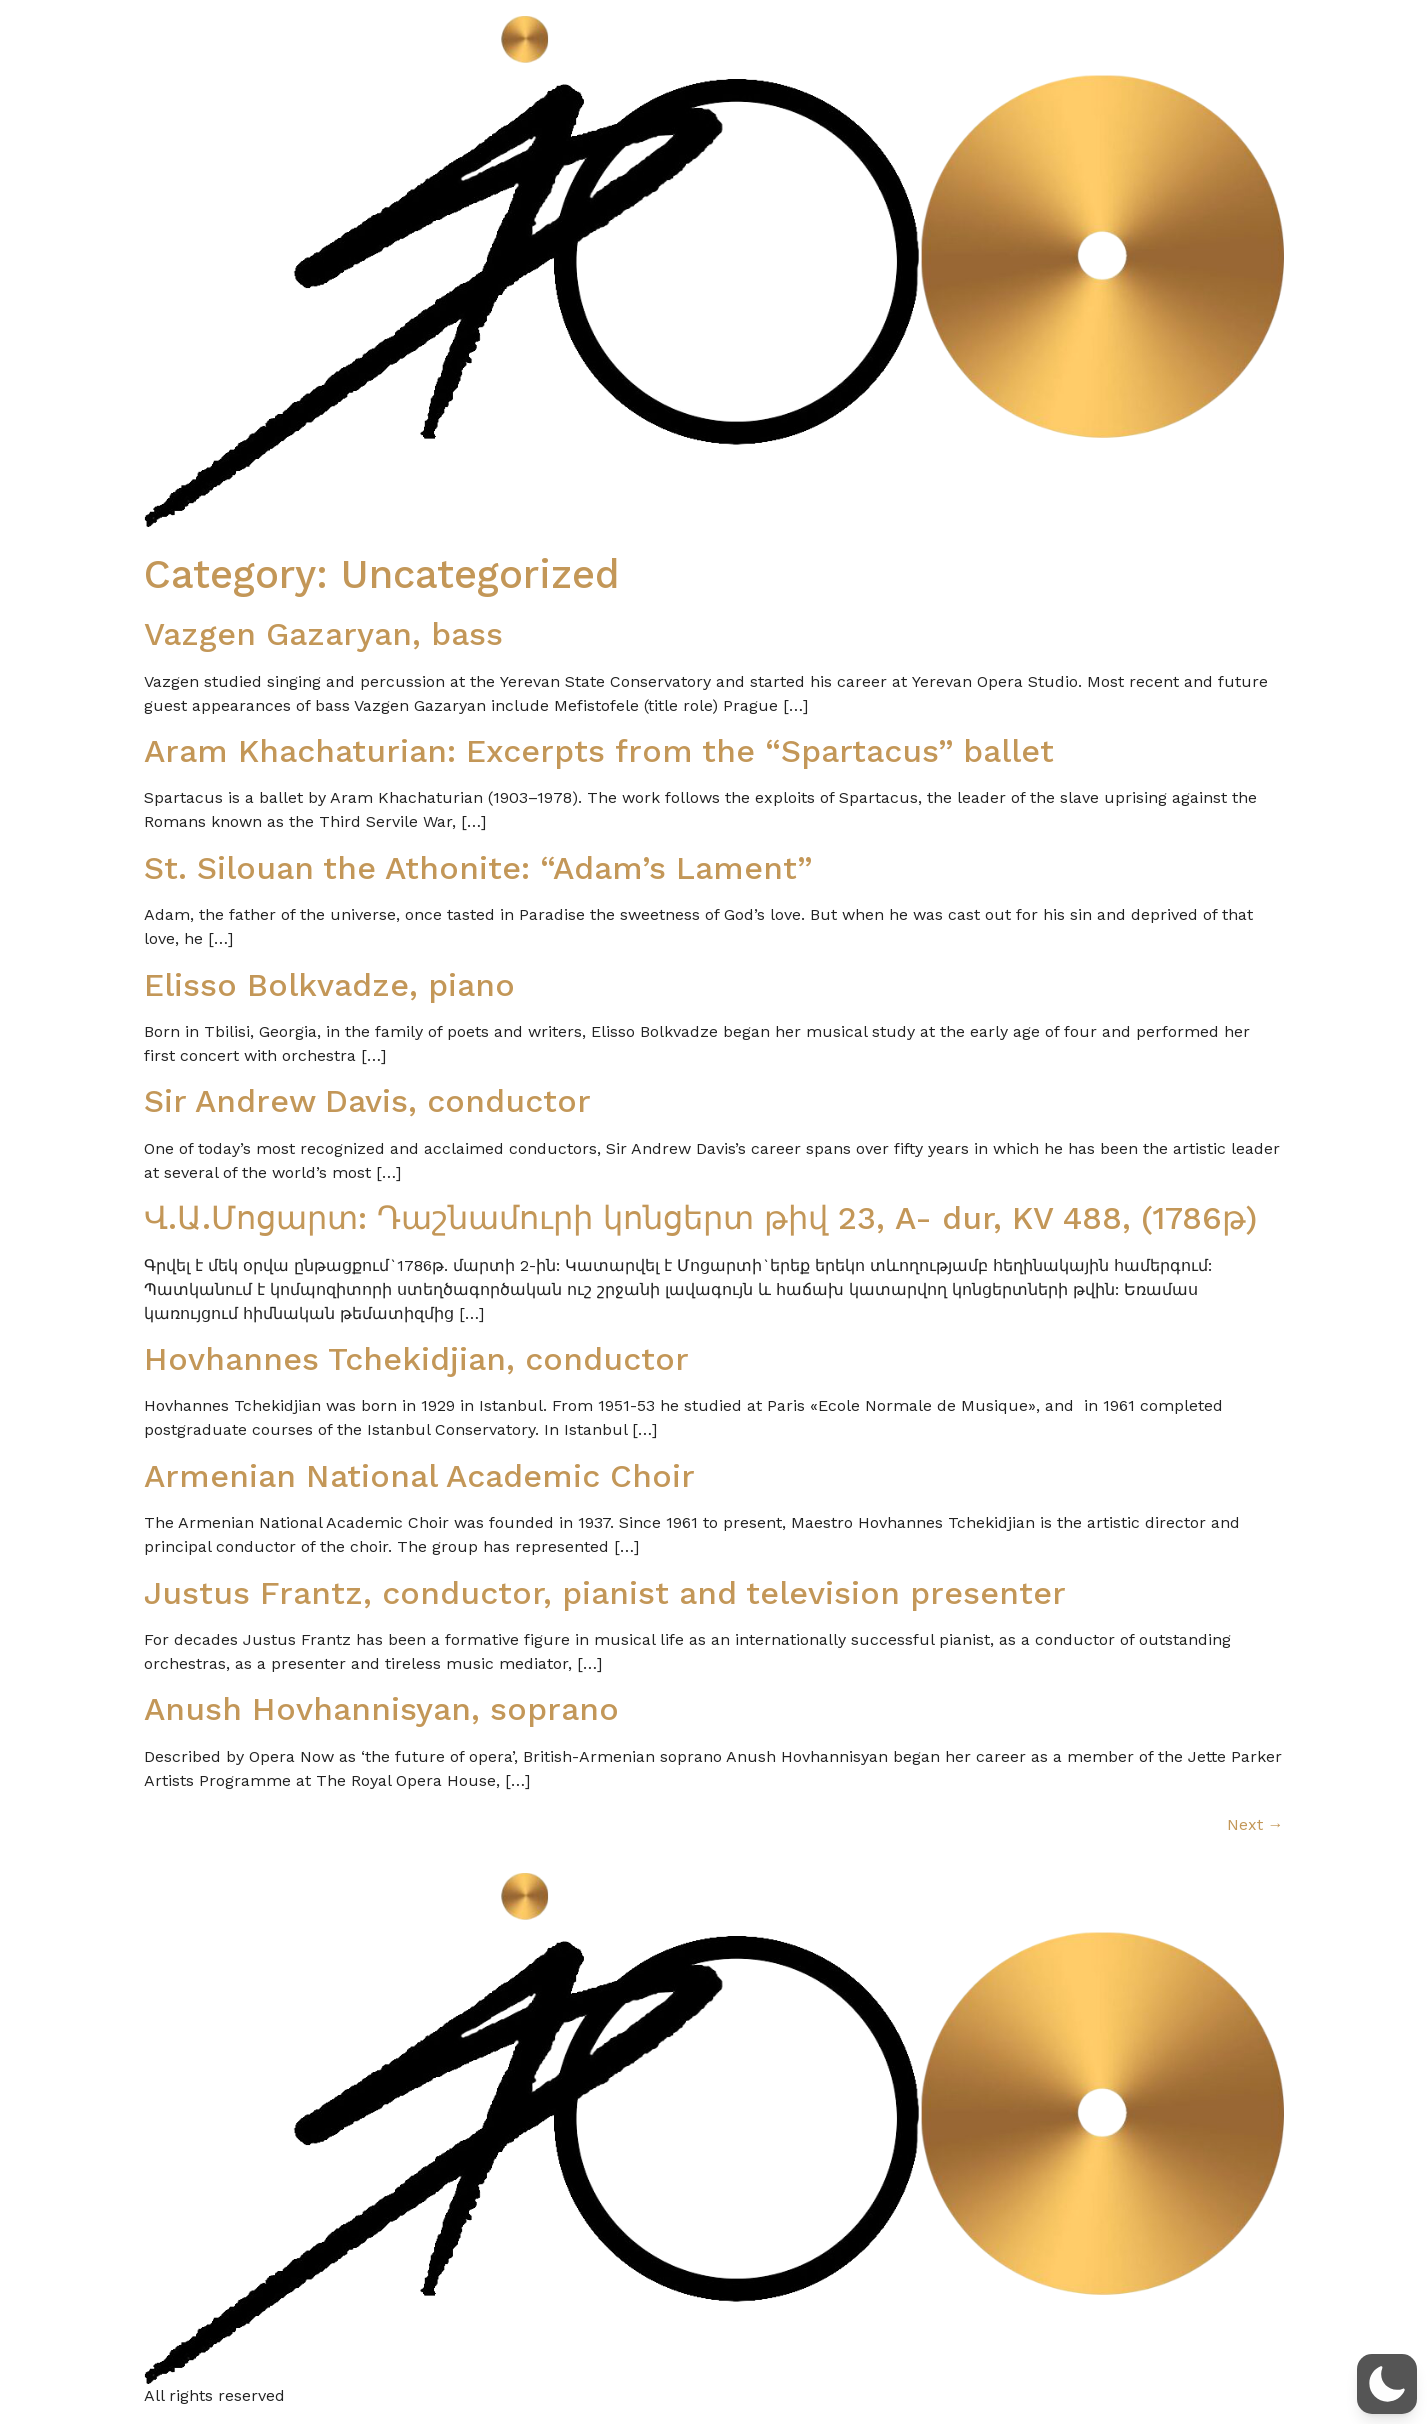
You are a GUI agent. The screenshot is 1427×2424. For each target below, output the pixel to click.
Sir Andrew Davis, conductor (367, 1101)
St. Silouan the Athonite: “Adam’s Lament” (478, 868)
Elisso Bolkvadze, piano (329, 985)
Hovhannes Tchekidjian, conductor (416, 1359)
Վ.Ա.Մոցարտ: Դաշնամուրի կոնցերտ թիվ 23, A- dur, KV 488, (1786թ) (700, 1218)
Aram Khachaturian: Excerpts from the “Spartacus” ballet (599, 751)
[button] (1387, 2384)
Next (1255, 1824)
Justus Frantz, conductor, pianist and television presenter (605, 1593)
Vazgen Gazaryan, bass (323, 634)
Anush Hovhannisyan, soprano (381, 1709)
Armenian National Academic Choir (419, 1476)
